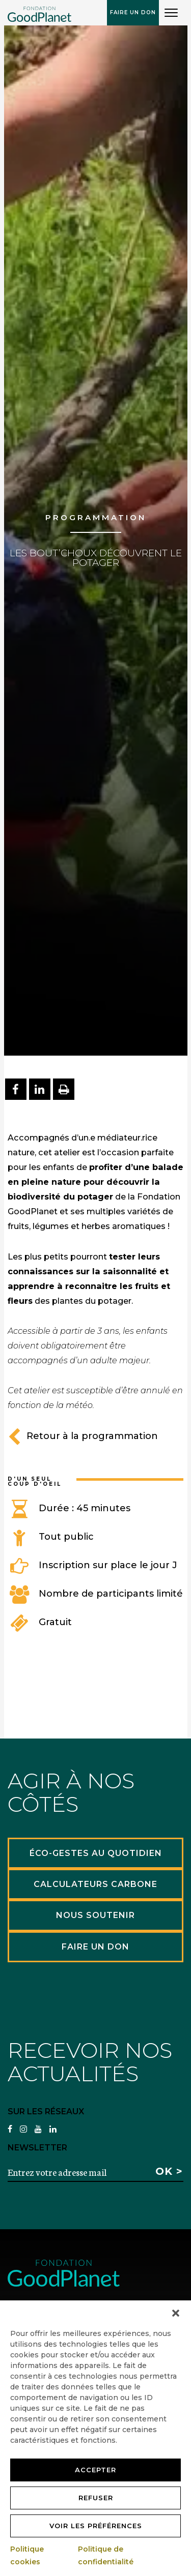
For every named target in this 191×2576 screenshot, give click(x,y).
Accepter (95, 2470)
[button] (176, 2313)
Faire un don (133, 12)
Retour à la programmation (83, 1436)
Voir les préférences (95, 2526)
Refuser (95, 2498)
